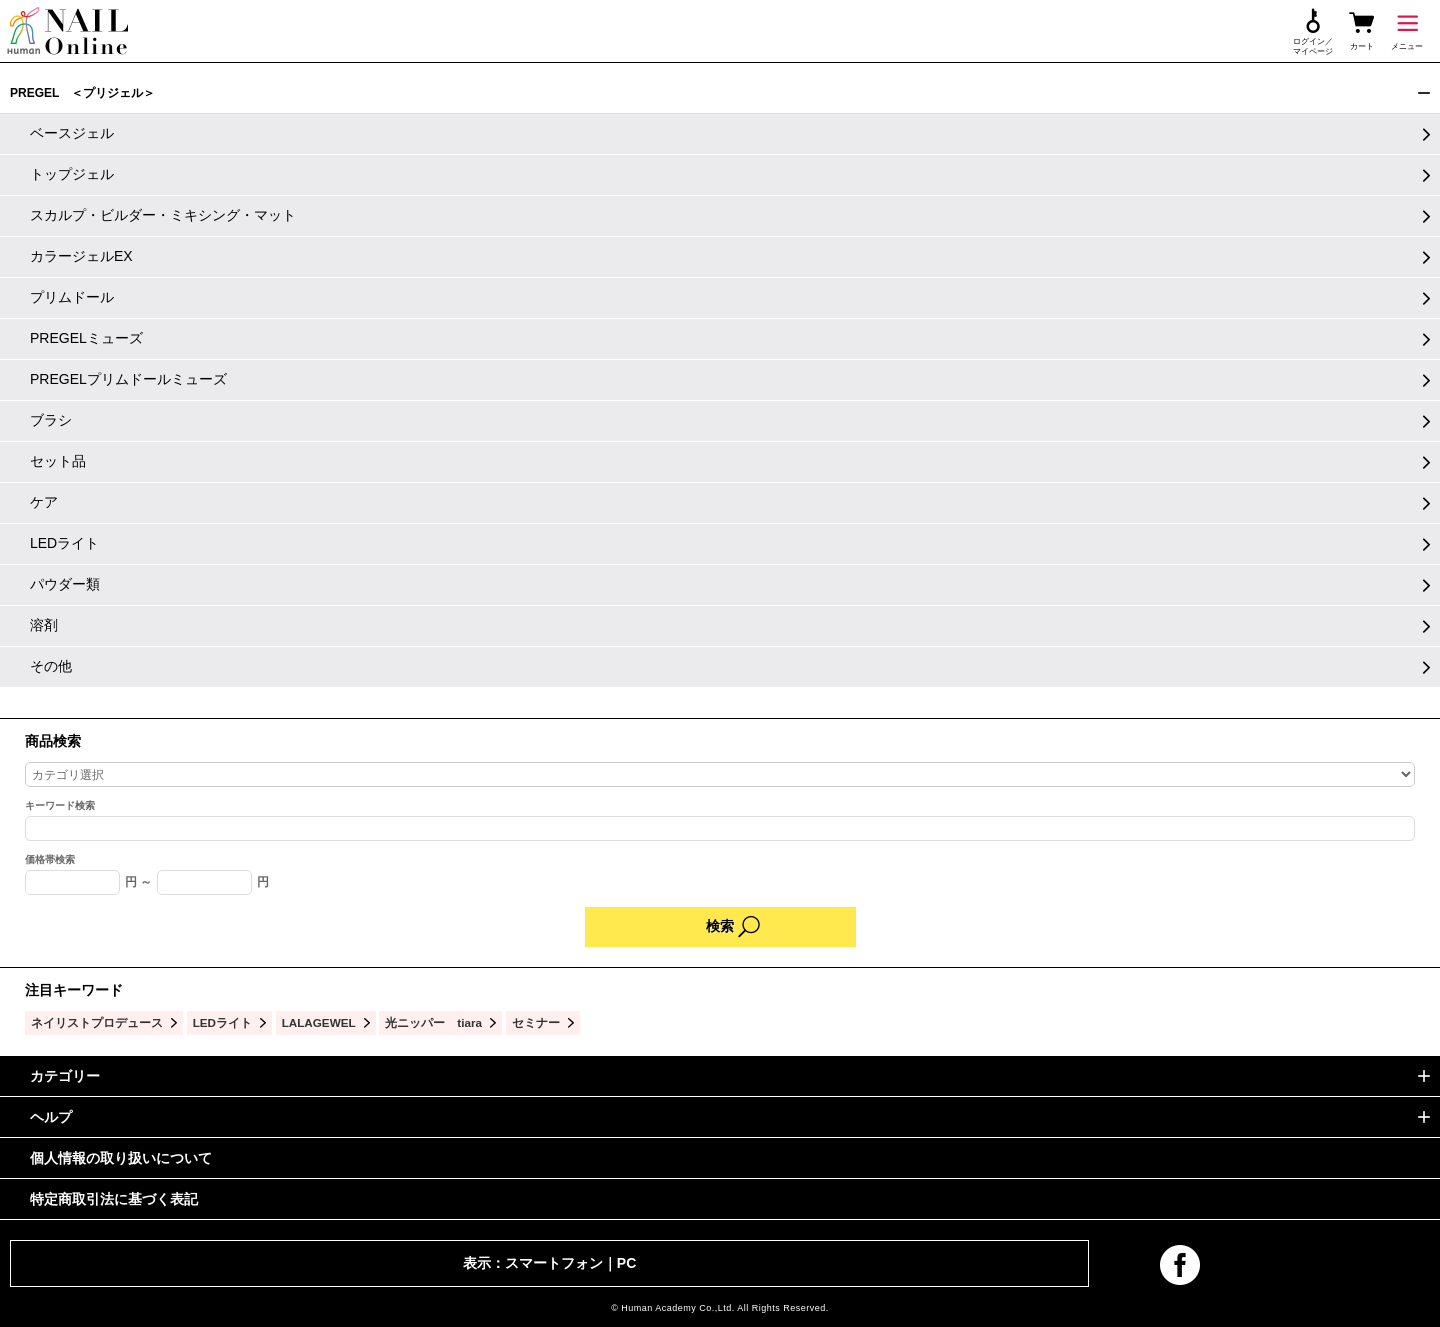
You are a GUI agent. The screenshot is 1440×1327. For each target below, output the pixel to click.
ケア (44, 502)
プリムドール (72, 297)
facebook (1180, 1265)
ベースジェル (72, 133)
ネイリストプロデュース (97, 1022)
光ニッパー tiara (433, 1022)
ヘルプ (51, 1117)
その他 (51, 666)
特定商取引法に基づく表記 (114, 1199)
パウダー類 (65, 584)
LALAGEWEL (319, 1022)
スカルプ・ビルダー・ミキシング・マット (163, 215)
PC (626, 1263)
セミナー (536, 1022)
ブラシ (51, 420)
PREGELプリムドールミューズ (128, 379)
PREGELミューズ (86, 338)
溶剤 (44, 625)
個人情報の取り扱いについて (121, 1158)
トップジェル (72, 174)
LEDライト (64, 543)
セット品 (58, 461)
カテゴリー (65, 1076)
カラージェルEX (81, 256)
